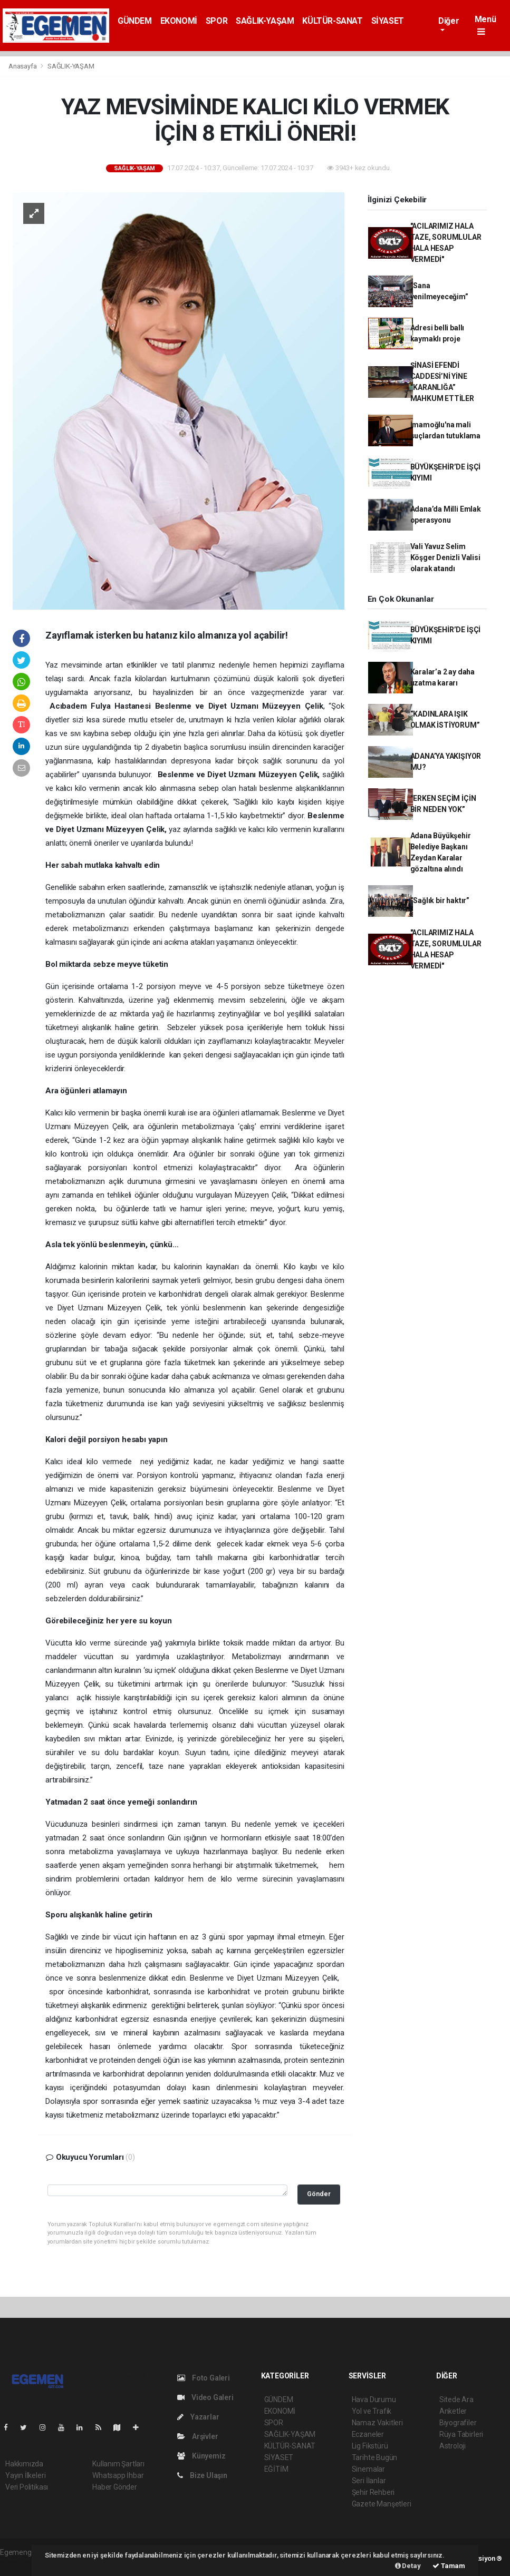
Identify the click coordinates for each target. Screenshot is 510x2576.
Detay (408, 2566)
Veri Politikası (26, 2487)
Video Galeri (205, 2397)
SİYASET (387, 21)
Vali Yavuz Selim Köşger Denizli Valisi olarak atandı (445, 557)
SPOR (216, 21)
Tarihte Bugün (375, 2457)
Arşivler (197, 2436)
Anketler (453, 2411)
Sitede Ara (456, 2399)
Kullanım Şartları (118, 2464)
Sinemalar (368, 2469)
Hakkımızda (24, 2464)
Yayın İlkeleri (25, 2475)
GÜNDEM (135, 21)
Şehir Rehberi (373, 2492)
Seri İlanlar (369, 2480)
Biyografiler (458, 2422)
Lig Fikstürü (370, 2446)
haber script (19, 2563)
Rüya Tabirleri (461, 2434)
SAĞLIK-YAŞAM (265, 21)
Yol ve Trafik (372, 2411)
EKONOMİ (178, 21)
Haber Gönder (114, 2487)
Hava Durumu (374, 2399)
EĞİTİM (276, 2469)
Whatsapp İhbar (117, 2475)
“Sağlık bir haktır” (439, 900)
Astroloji (452, 2446)
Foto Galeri (203, 2378)
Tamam (448, 2566)
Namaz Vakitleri (377, 2422)
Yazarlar (198, 2417)
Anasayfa (23, 66)
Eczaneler (368, 2434)
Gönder (319, 2194)
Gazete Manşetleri (381, 2504)
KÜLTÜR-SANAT (332, 21)
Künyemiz (201, 2456)
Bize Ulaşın (202, 2475)
